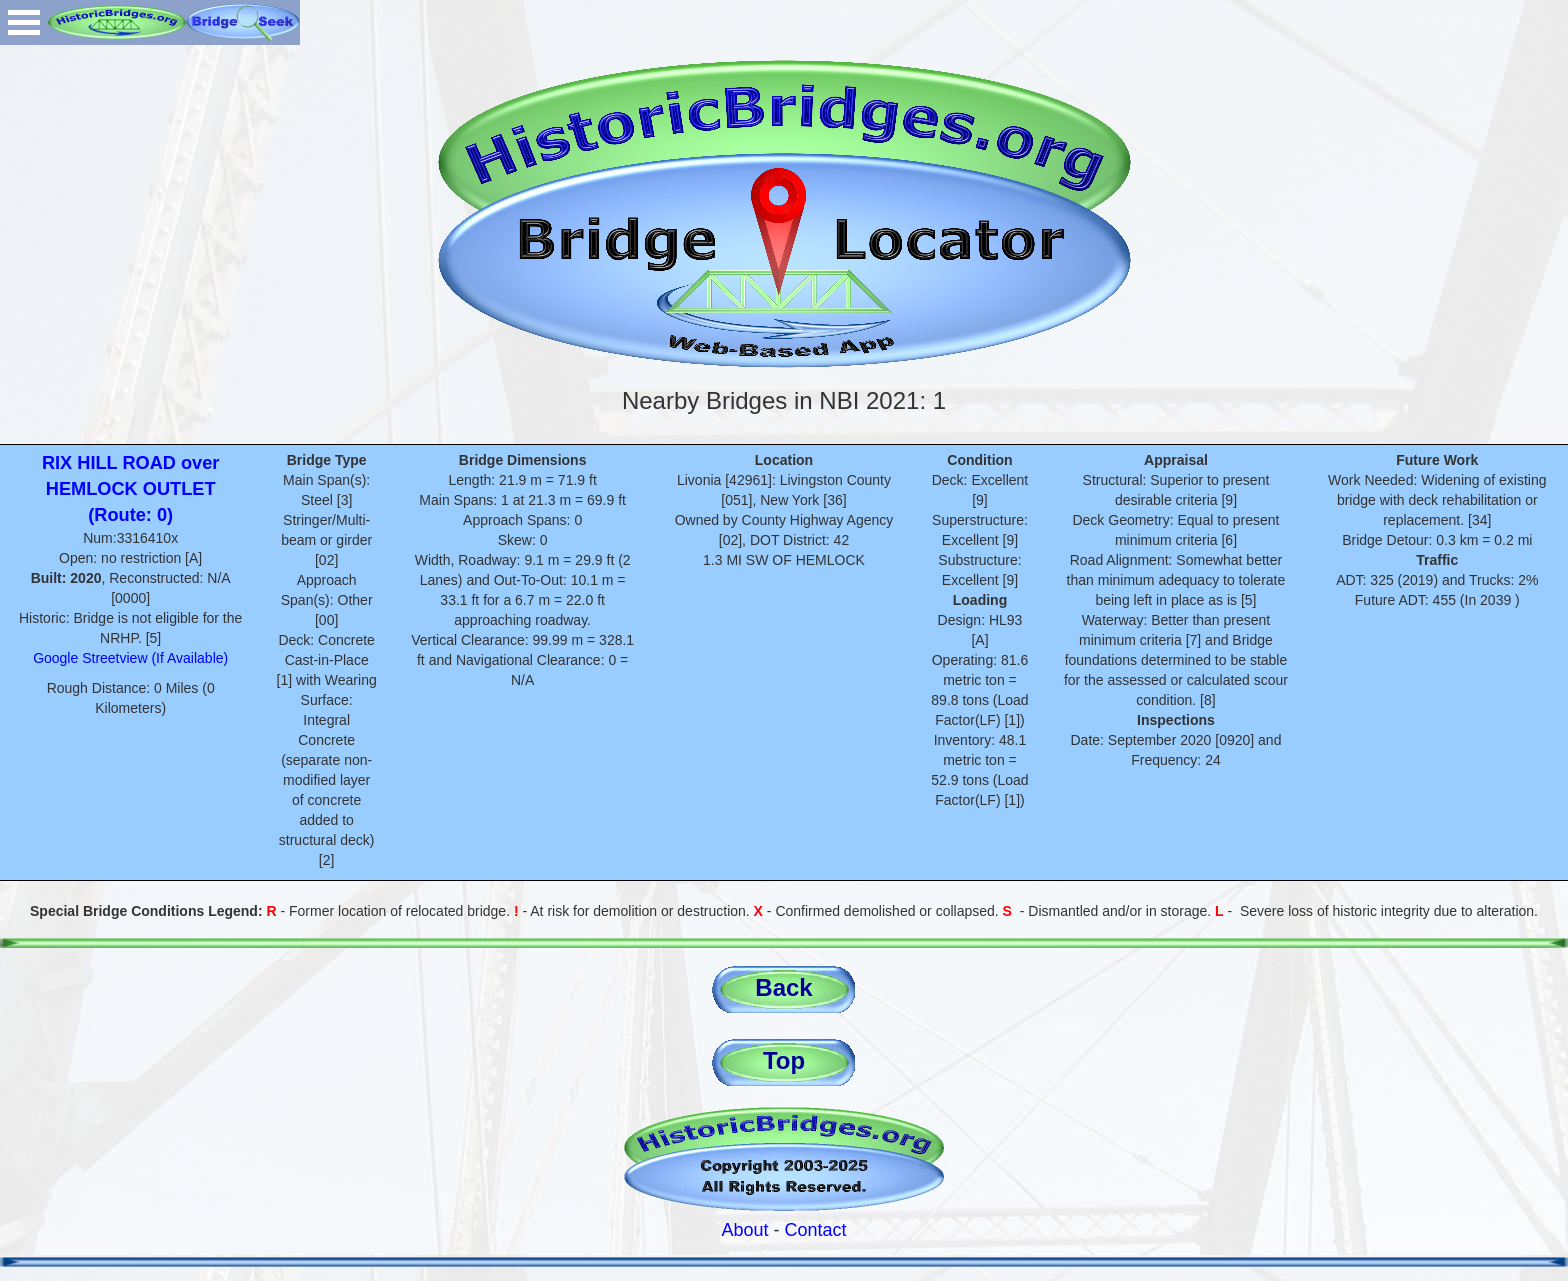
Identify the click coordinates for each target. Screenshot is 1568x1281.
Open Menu (24, 22)
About (744, 1230)
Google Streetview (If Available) (130, 658)
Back (783, 987)
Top (784, 1060)
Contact (816, 1230)
